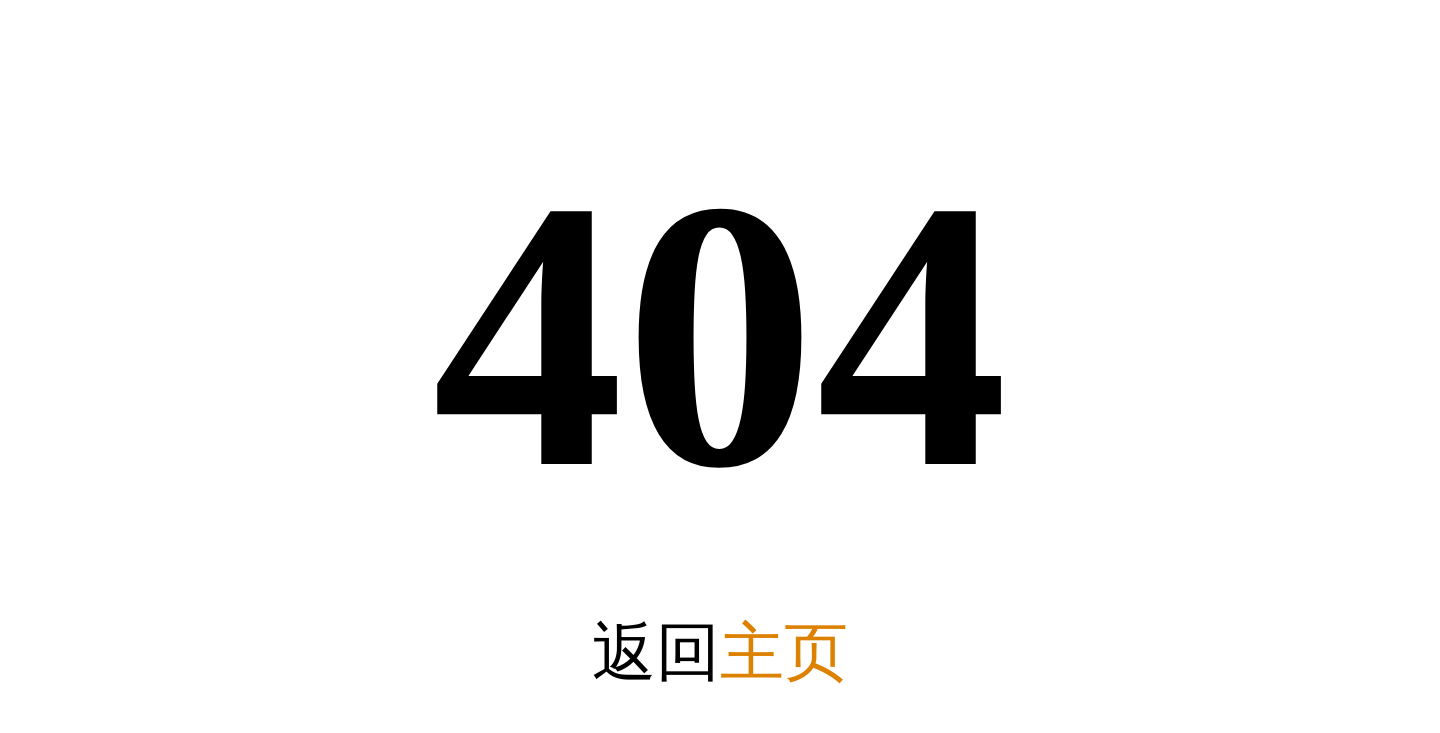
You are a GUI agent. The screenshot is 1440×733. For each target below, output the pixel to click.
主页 (784, 652)
